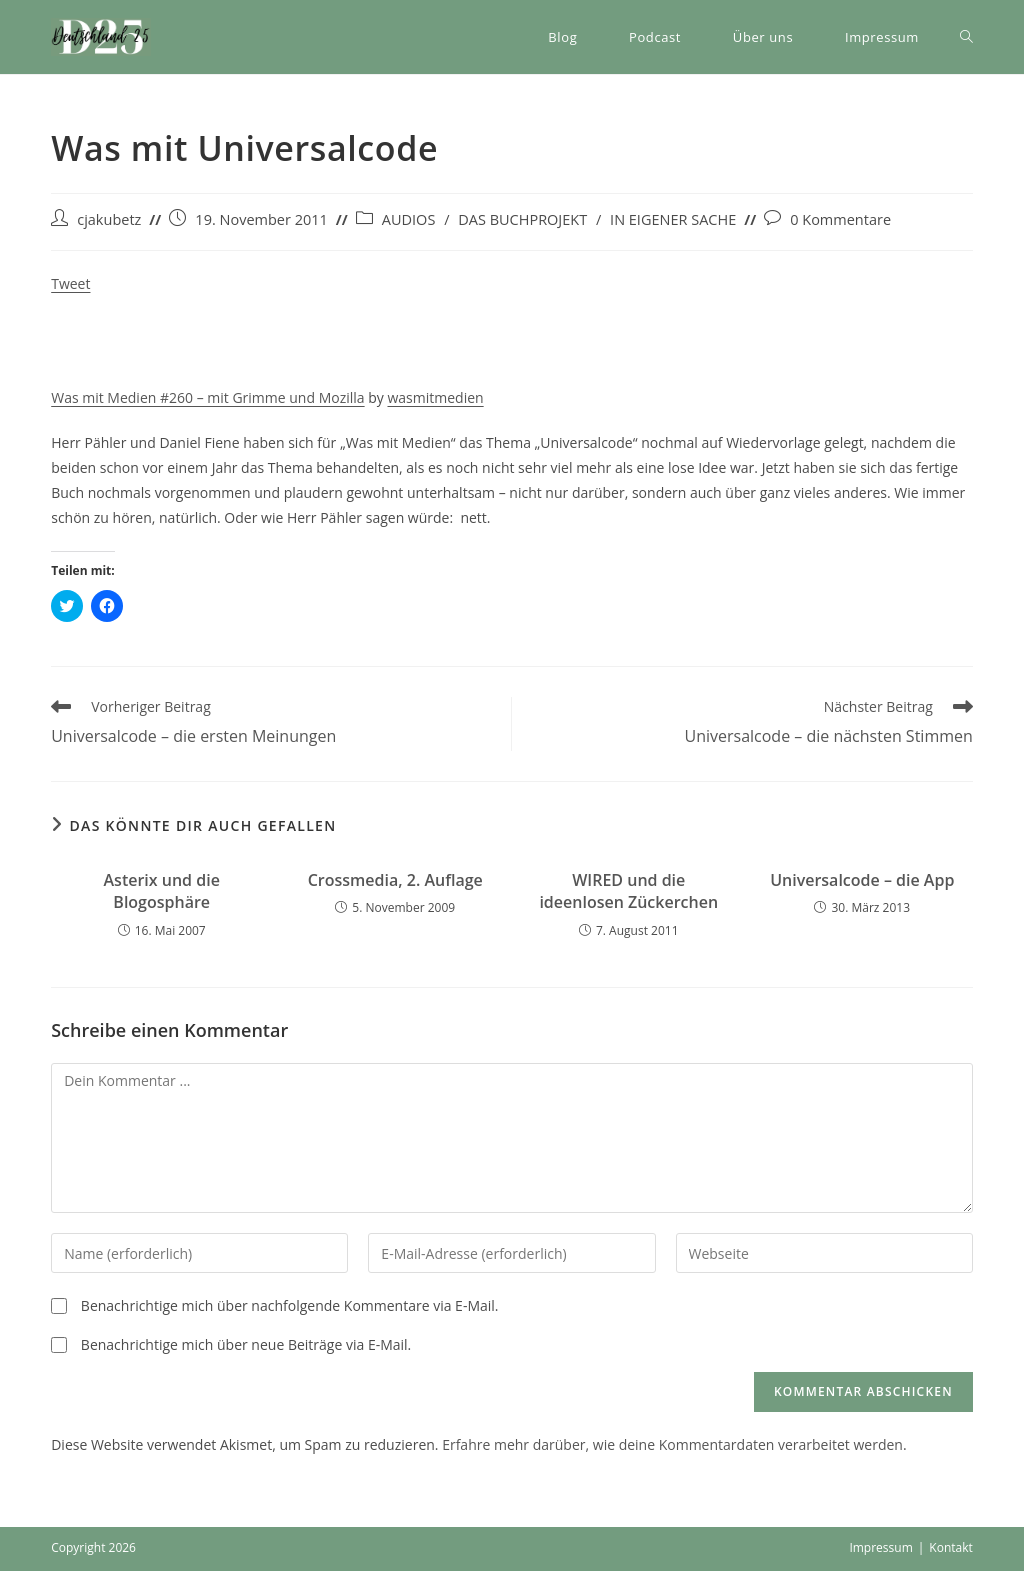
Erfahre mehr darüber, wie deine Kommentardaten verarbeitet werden (672, 1444)
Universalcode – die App (862, 880)
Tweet (70, 283)
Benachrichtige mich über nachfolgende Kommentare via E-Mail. (290, 1305)
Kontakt (950, 1547)
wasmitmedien (435, 397)
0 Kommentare (840, 219)
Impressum (880, 1547)
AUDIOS (409, 219)
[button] (101, 37)
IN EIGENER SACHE (673, 219)
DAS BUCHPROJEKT (522, 219)
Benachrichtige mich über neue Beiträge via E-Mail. (246, 1344)
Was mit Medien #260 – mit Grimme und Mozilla (207, 397)
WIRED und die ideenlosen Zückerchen (628, 891)
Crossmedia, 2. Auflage (395, 880)
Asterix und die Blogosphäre (162, 891)
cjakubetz (109, 219)
